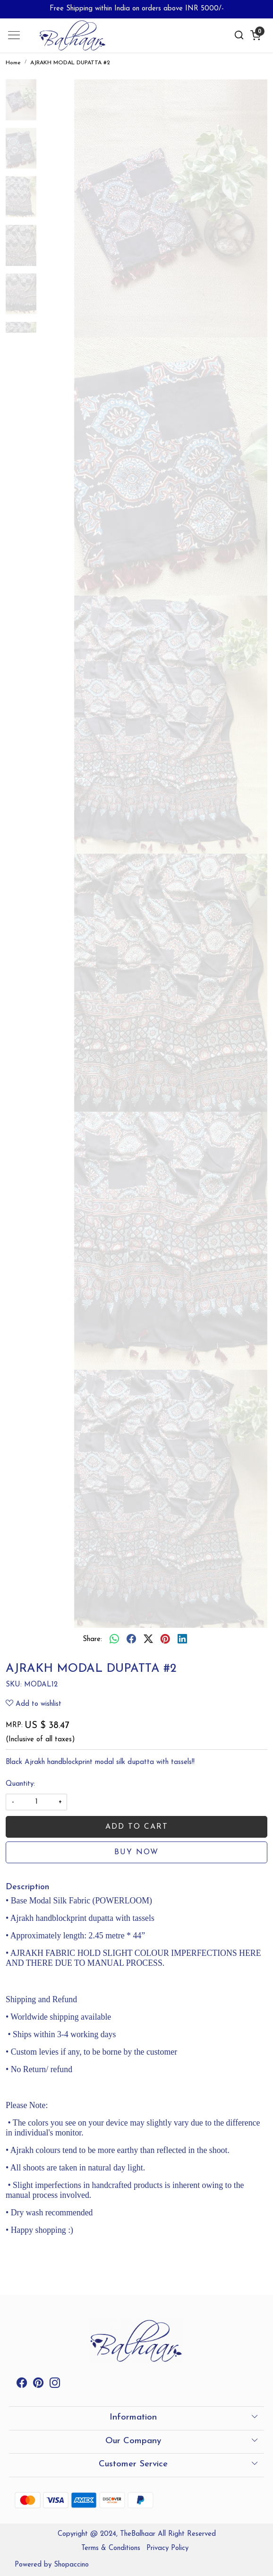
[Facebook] (22, 2384)
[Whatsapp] (114, 1640)
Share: (92, 1639)
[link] (238, 35)
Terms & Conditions (110, 2548)
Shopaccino (71, 2564)
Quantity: (20, 1784)
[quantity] (36, 1802)
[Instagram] (55, 2384)
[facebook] (131, 1640)
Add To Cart (136, 1827)
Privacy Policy (167, 2548)
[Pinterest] (38, 2384)
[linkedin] (182, 1640)
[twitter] (148, 1640)
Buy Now (136, 1852)
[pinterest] (165, 1640)
